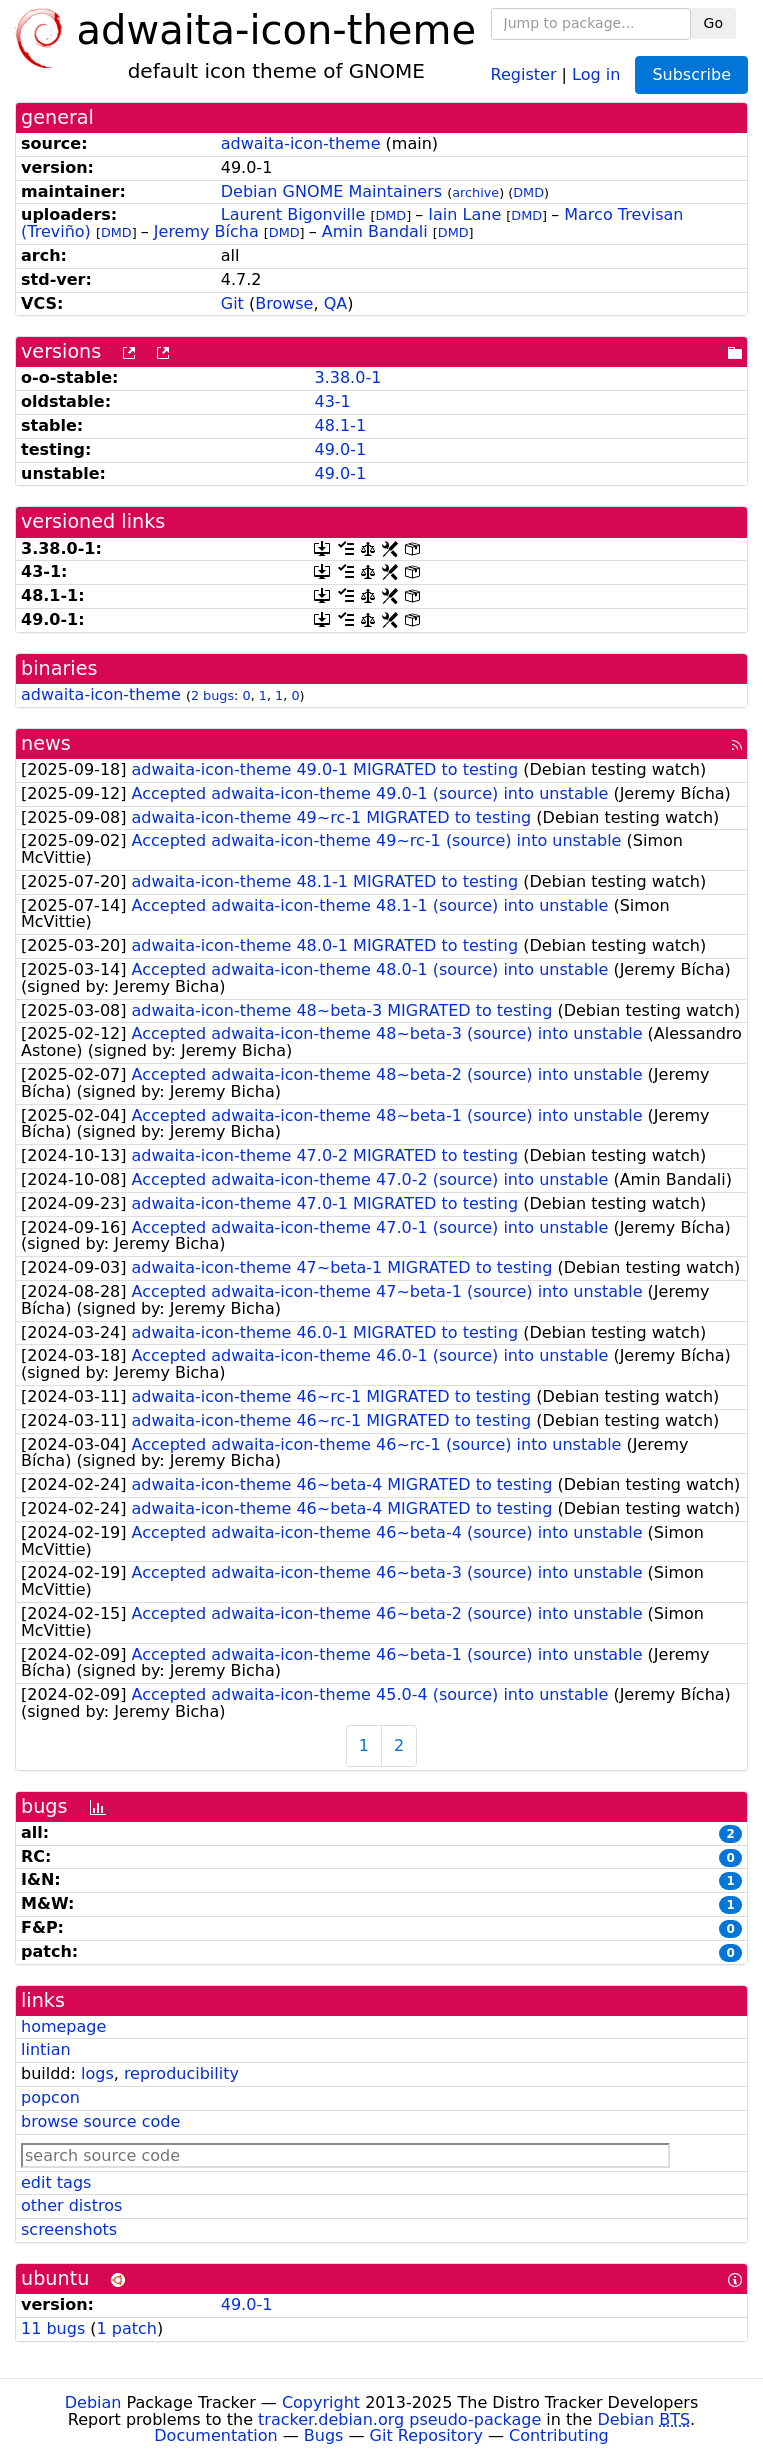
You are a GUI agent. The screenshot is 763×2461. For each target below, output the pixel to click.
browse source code (100, 2121)
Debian (93, 2402)
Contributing (559, 2435)
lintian (46, 2049)
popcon (50, 2097)
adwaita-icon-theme (301, 143)
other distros (71, 2205)
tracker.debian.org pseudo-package (399, 2419)
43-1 (332, 401)
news (46, 743)
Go (713, 23)
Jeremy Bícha (206, 231)
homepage (63, 2026)
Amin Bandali (375, 231)
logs (97, 2073)
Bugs (324, 2435)
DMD (528, 192)
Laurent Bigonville (293, 214)
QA (336, 303)
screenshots (69, 2229)
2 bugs (212, 695)
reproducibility (181, 2073)
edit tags (56, 2182)
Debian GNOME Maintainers (331, 191)
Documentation (215, 2435)
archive (475, 192)
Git (232, 303)
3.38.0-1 (347, 377)
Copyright (321, 2402)
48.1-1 (340, 425)
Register (524, 73)
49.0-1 (340, 449)
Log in (596, 73)
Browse (284, 303)
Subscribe (691, 74)
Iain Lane (464, 214)
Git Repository (426, 2435)
